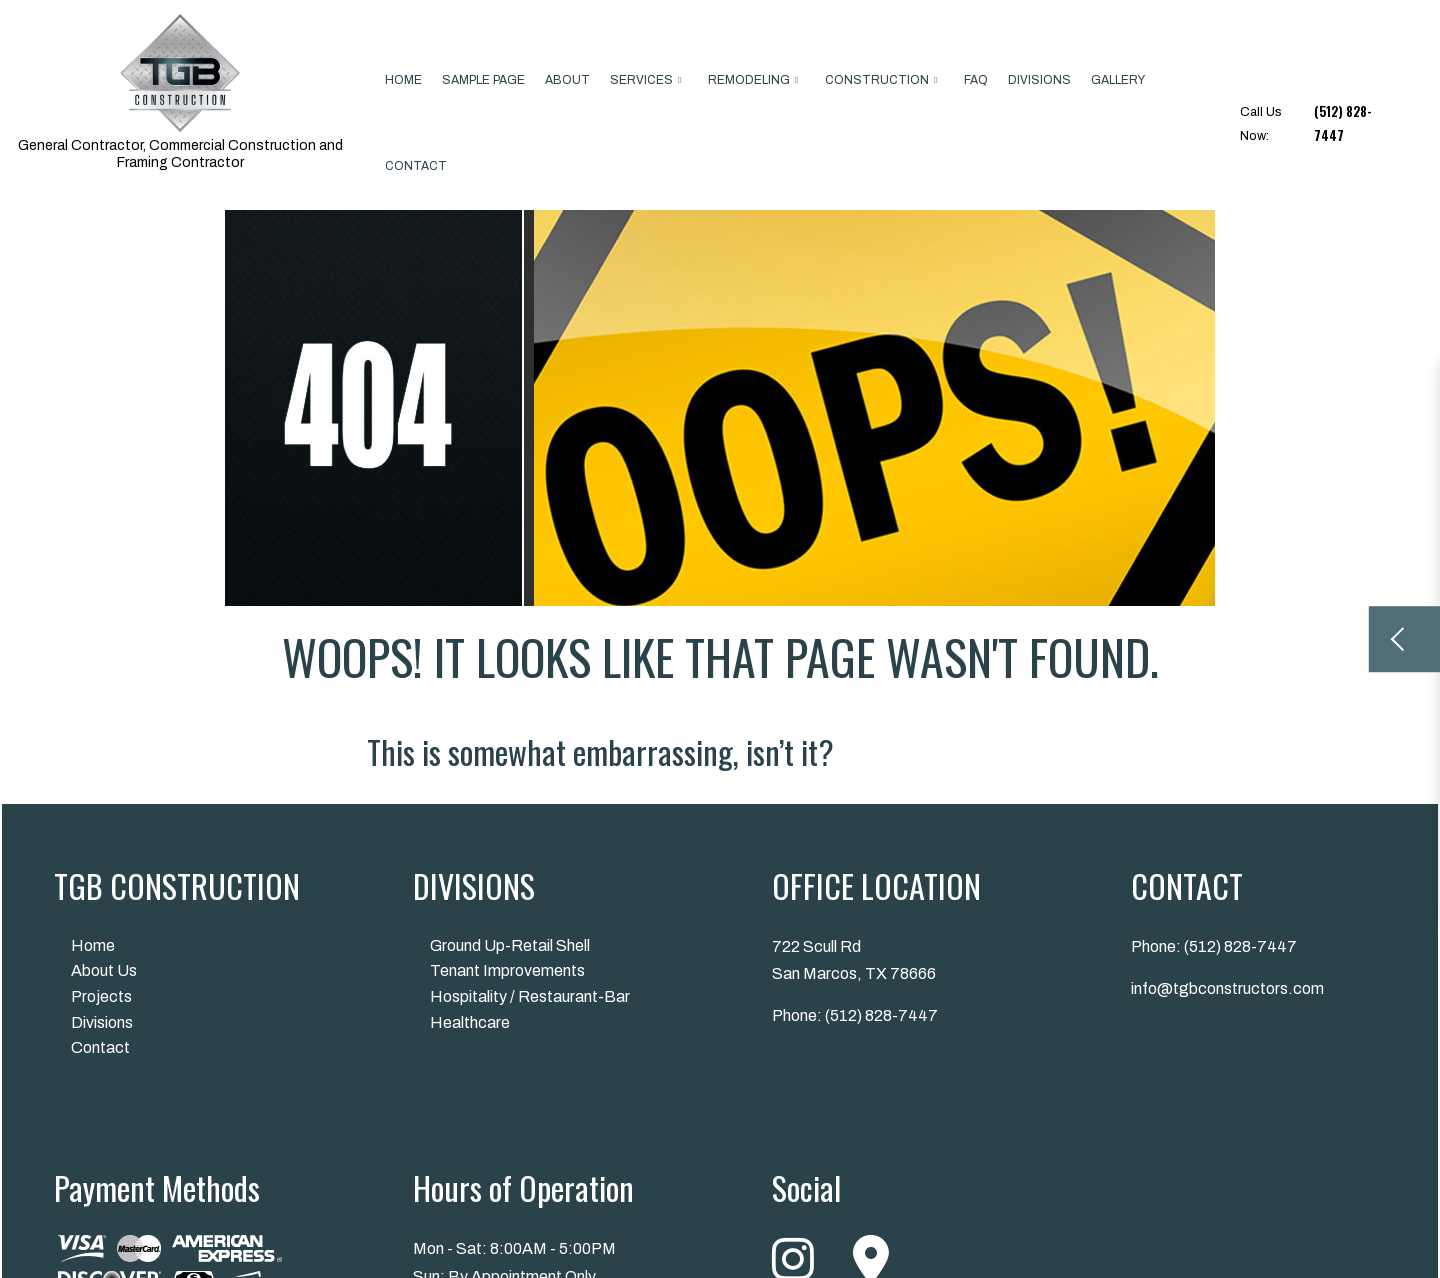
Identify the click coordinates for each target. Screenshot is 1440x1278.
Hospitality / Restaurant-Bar (530, 996)
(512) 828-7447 (881, 1015)
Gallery (1118, 80)
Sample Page (483, 80)
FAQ (976, 80)
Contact (416, 166)
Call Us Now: (1318, 124)
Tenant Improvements (507, 970)
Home (403, 80)
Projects (101, 996)
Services (641, 80)
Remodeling (749, 80)
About (567, 80)
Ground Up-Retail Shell (510, 945)
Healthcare (470, 1022)
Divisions (1039, 80)
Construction (877, 80)
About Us (104, 970)
